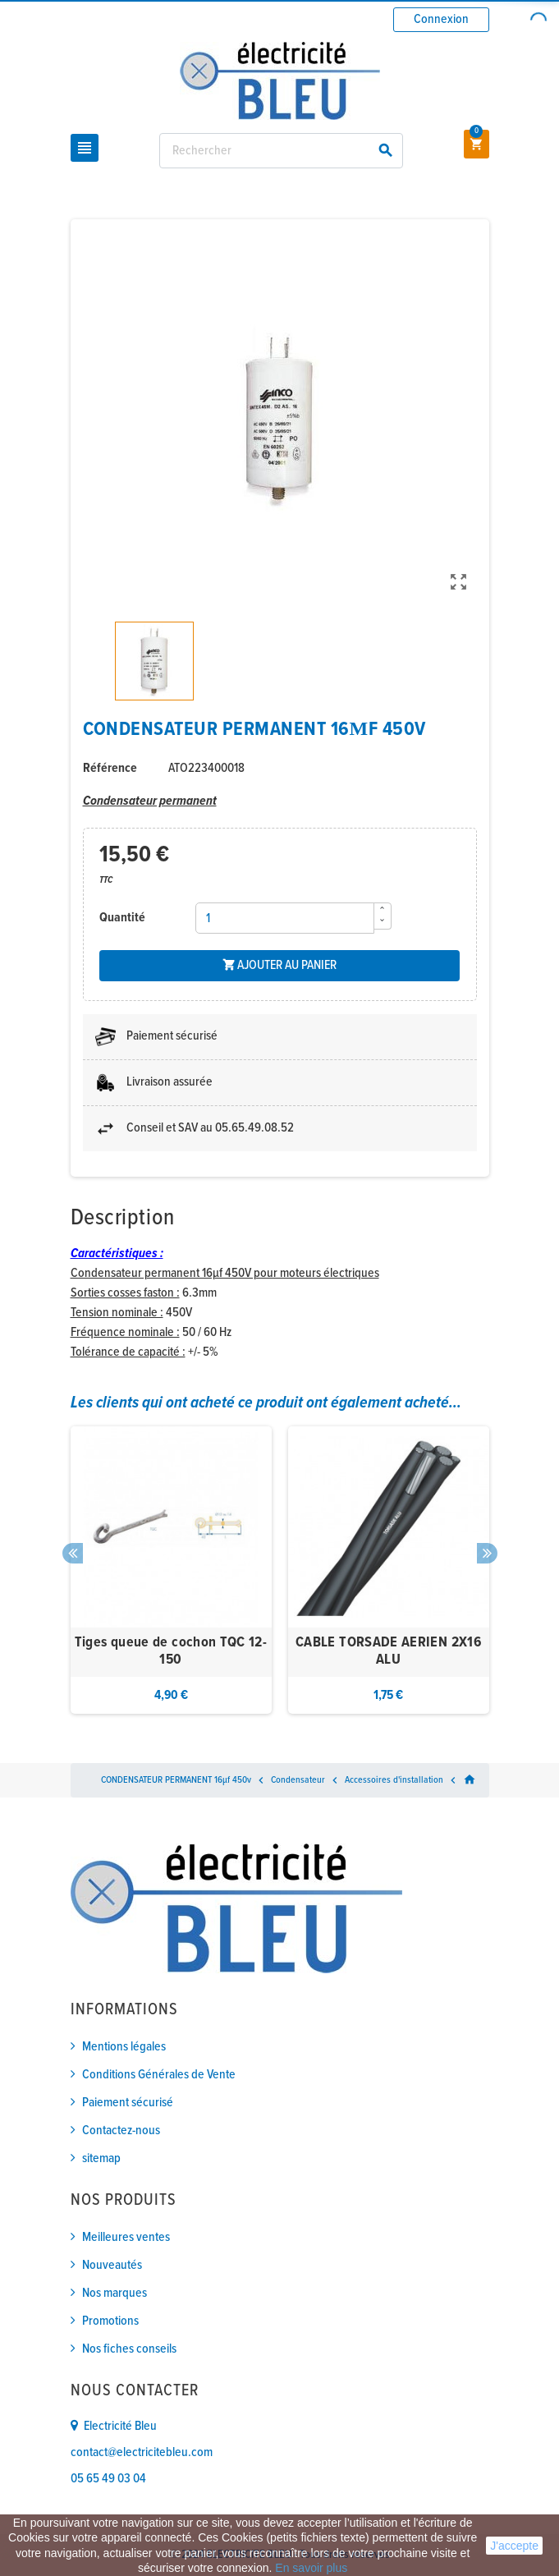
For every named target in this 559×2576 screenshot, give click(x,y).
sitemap (101, 2158)
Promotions (110, 2321)
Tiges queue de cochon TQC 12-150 (171, 1651)
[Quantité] (284, 918)
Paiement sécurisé (127, 2102)
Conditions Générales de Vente (159, 2074)
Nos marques (114, 2293)
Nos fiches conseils (129, 2349)
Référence (110, 768)
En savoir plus (311, 2567)
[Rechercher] (281, 150)
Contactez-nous (121, 2130)
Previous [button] (72, 1553)
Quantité (122, 917)
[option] (171, 1570)
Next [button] (487, 1553)
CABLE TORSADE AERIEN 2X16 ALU (388, 1651)
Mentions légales (124, 2046)
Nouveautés (112, 2265)
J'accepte (514, 2545)
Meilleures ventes (126, 2237)
